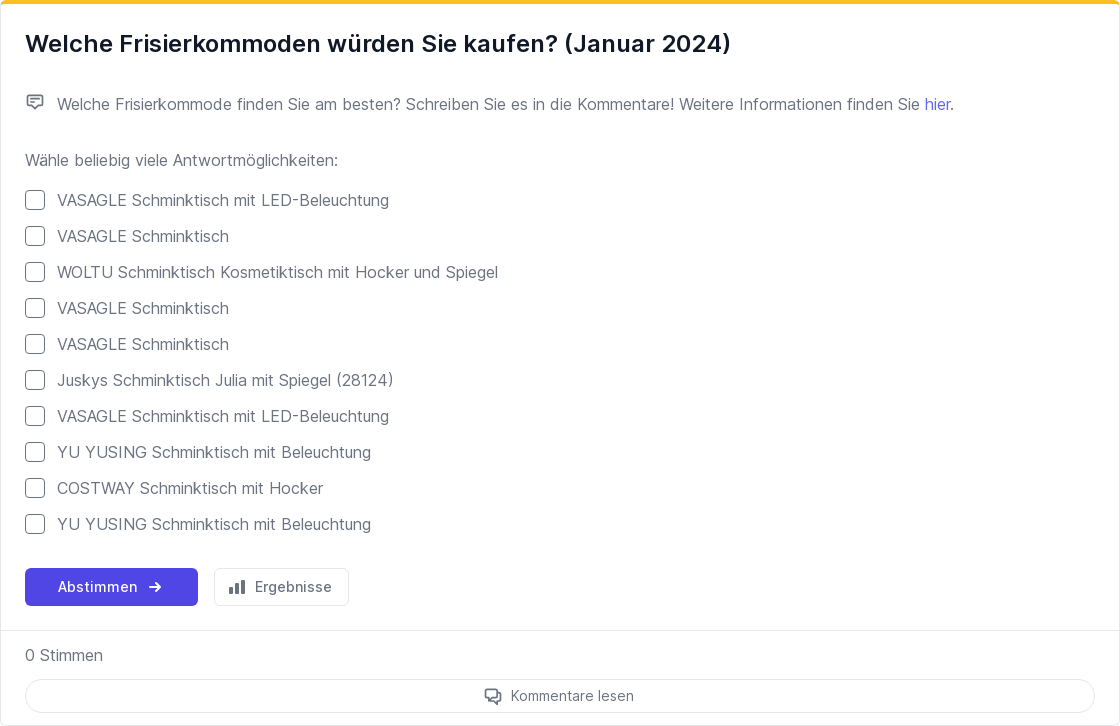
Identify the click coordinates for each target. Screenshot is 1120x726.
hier (937, 104)
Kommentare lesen (572, 695)
